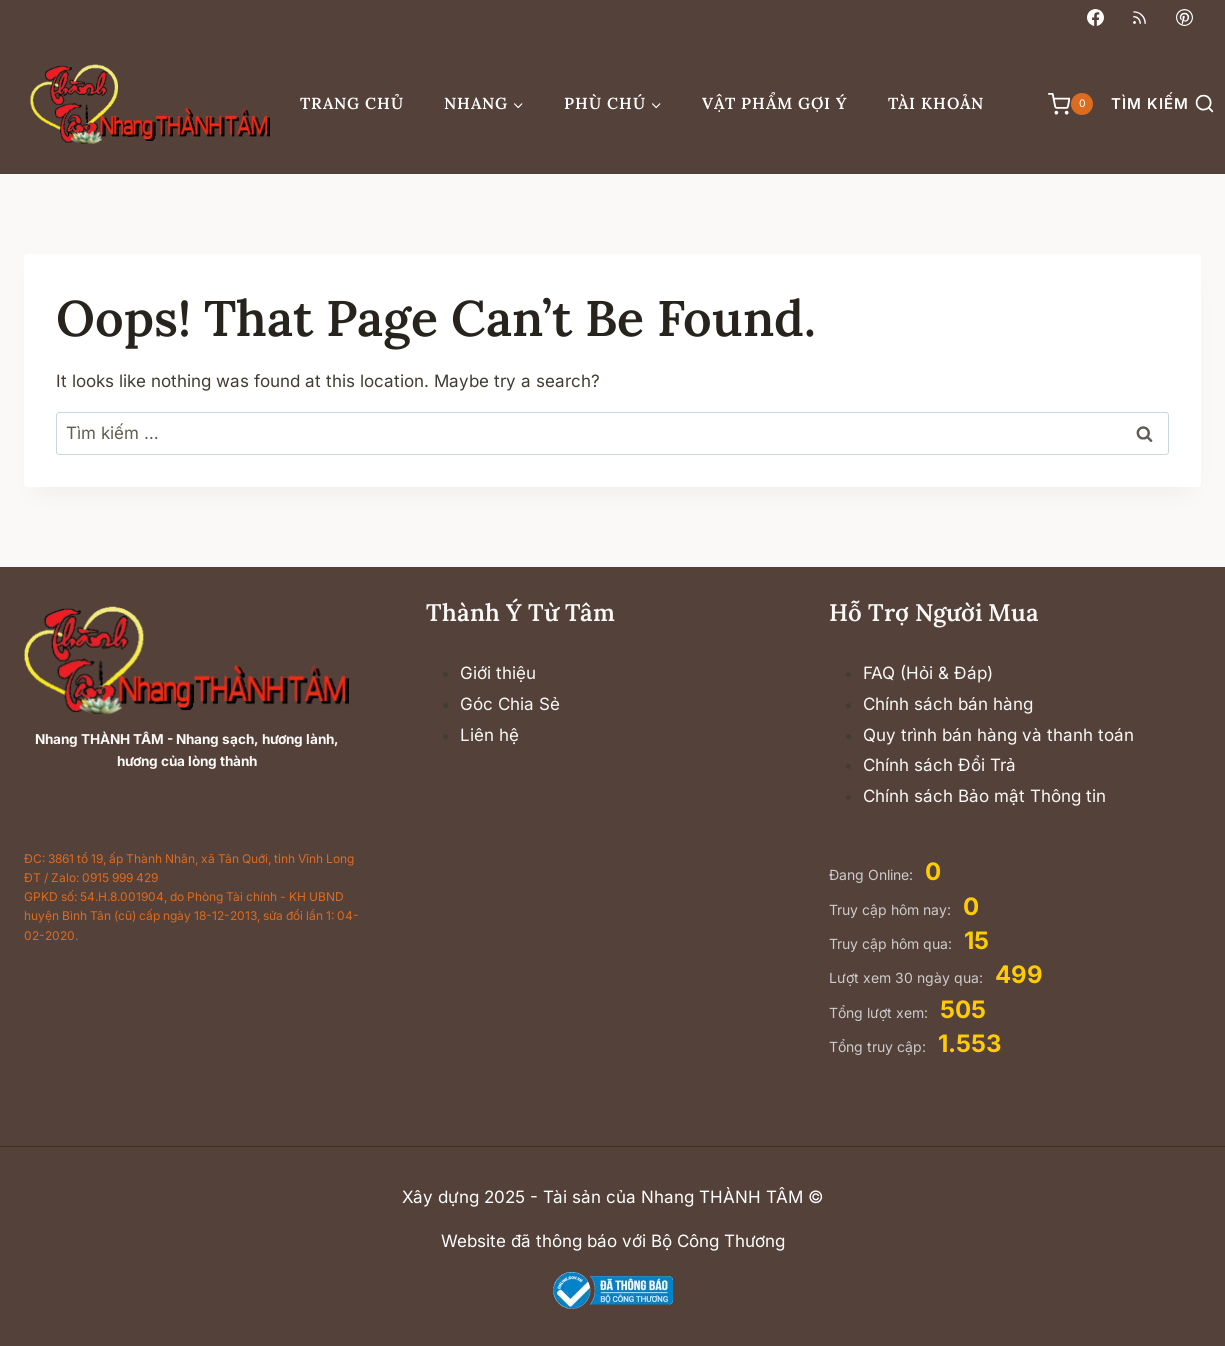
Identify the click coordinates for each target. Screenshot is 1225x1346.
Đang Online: (873, 874)
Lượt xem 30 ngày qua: (908, 977)
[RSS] (1140, 17)
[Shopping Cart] (1060, 104)
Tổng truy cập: (879, 1046)
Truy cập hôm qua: (892, 943)
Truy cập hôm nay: (892, 909)
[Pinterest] (1184, 17)
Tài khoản (936, 103)
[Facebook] (1096, 17)
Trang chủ (352, 103)
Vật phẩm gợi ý (775, 103)
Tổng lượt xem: (880, 1012)
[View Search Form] (1162, 104)
